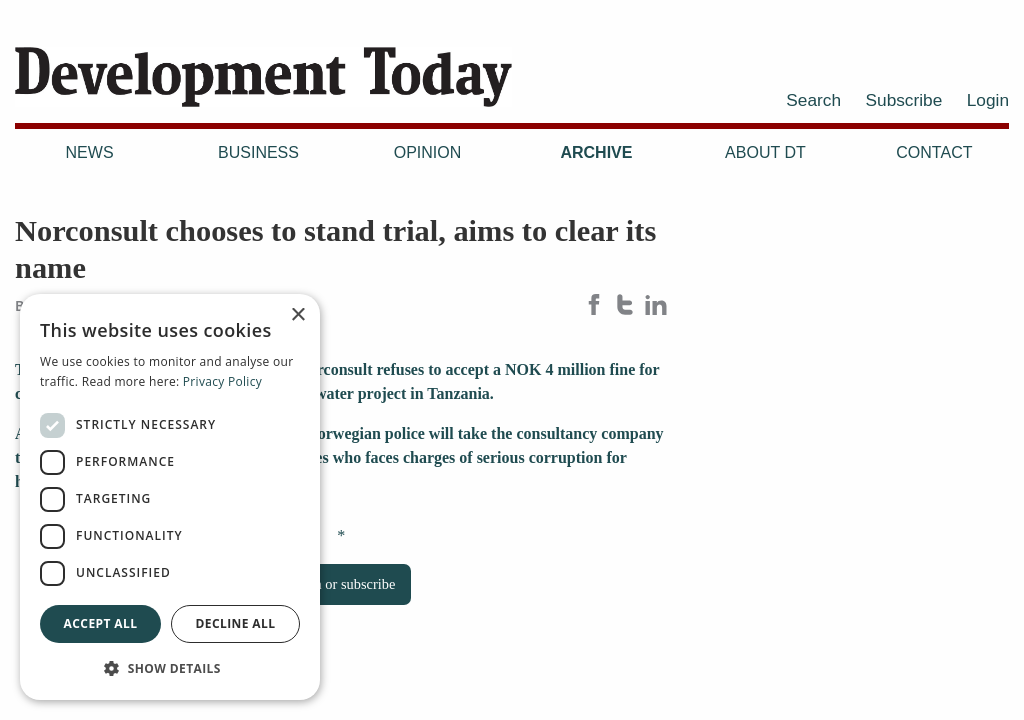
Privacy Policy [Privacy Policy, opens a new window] (222, 381)
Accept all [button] (101, 623)
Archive (596, 152)
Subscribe (904, 100)
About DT (765, 152)
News (90, 152)
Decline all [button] (236, 623)
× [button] (297, 315)
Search (813, 100)
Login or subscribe (341, 584)
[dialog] (170, 497)
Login (988, 100)
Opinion (428, 152)
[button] (170, 668)
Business (258, 152)
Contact (934, 152)
